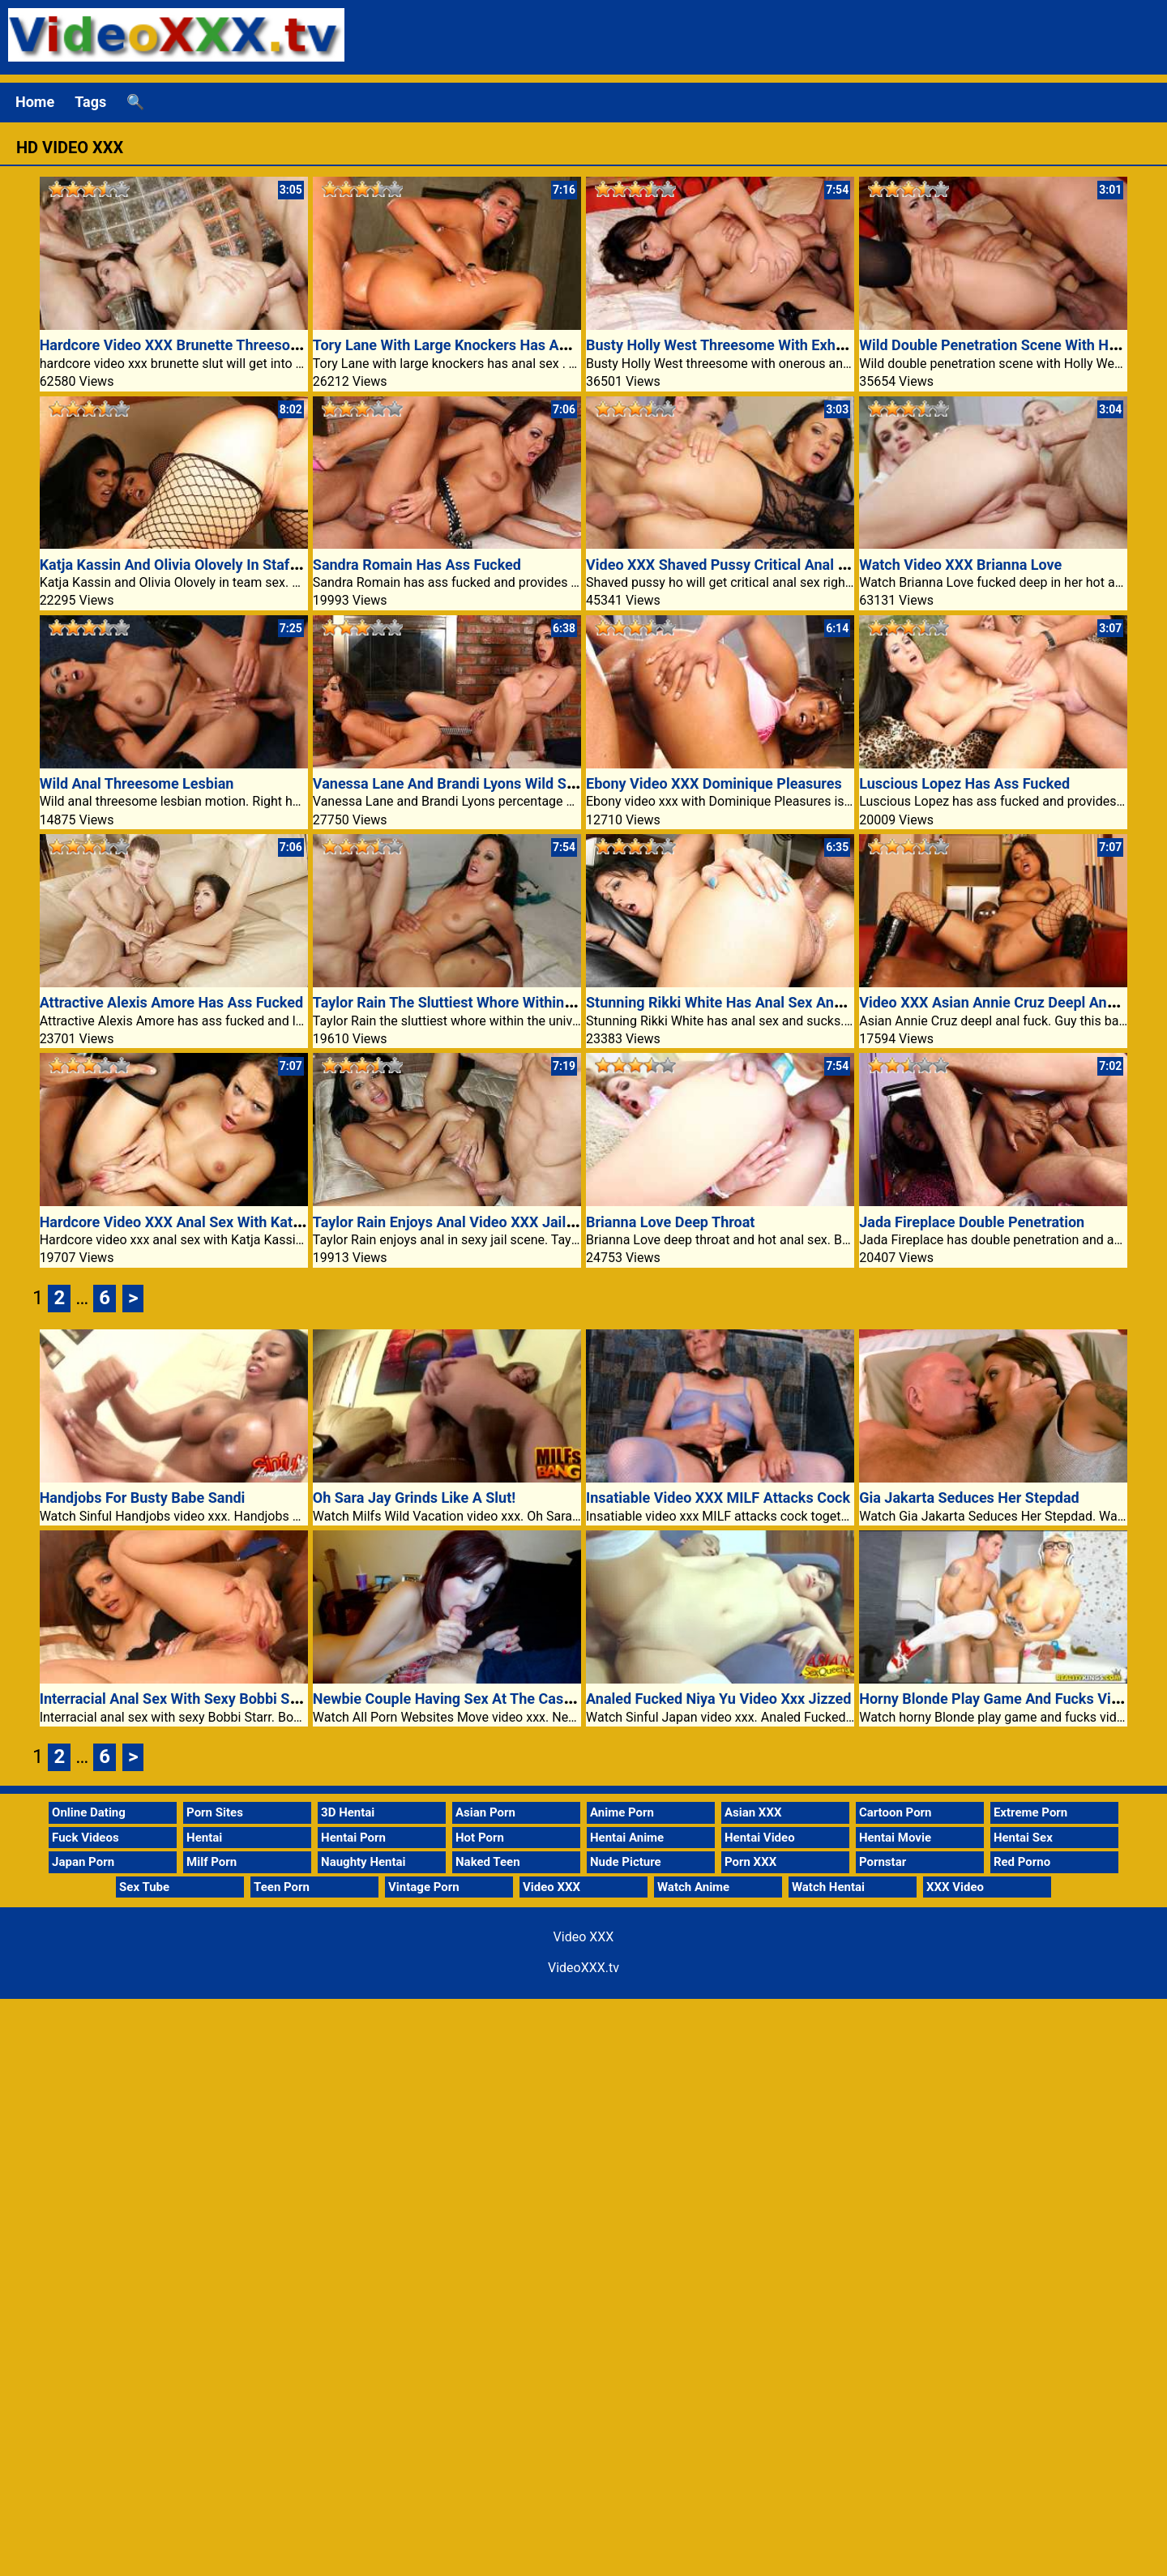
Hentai (204, 1837)
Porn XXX (750, 1862)
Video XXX (551, 1887)
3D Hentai (347, 1812)
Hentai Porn (353, 1837)
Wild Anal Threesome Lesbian (137, 783)
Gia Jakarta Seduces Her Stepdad (969, 1497)
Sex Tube (144, 1887)
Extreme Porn (1030, 1812)
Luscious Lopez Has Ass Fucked (964, 783)
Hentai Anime (627, 1837)
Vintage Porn (424, 1887)
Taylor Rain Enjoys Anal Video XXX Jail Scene (461, 1221)
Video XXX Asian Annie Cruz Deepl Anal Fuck (1006, 1002)
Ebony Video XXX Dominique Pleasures (714, 783)
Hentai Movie (895, 1837)
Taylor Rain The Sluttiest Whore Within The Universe (483, 1002)
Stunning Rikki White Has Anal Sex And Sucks (736, 1002)
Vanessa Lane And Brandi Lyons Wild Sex (447, 783)
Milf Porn (211, 1862)
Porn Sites (214, 1812)
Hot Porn (479, 1837)
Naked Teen (487, 1862)
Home (34, 101)
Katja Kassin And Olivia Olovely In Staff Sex (181, 564)
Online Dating (89, 1812)
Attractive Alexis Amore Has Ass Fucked (171, 1002)
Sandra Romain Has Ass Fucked (417, 564)
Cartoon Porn (895, 1812)
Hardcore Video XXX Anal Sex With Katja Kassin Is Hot (217, 1221)
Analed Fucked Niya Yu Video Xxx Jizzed (718, 1698)
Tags (90, 101)
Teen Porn (282, 1887)
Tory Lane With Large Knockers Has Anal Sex (459, 344)
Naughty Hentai (363, 1862)
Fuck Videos (85, 1837)
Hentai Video (760, 1837)
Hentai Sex (1023, 1837)
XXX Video (955, 1887)
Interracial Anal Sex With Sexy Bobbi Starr (177, 1698)
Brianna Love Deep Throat (670, 1221)
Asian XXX (753, 1812)
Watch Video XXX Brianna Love (960, 564)
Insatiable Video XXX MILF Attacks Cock (718, 1497)
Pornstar (882, 1862)
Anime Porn (622, 1812)
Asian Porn (485, 1812)
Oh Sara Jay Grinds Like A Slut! (414, 1497)
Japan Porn (83, 1862)
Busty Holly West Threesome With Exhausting (735, 344)
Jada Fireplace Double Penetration (971, 1221)
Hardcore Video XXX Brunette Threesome (175, 344)
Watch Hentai (828, 1887)
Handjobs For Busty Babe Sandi (143, 1497)
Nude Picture (625, 1862)
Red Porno (1022, 1862)
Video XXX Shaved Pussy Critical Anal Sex (723, 564)
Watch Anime (693, 1887)
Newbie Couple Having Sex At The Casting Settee (474, 1698)
